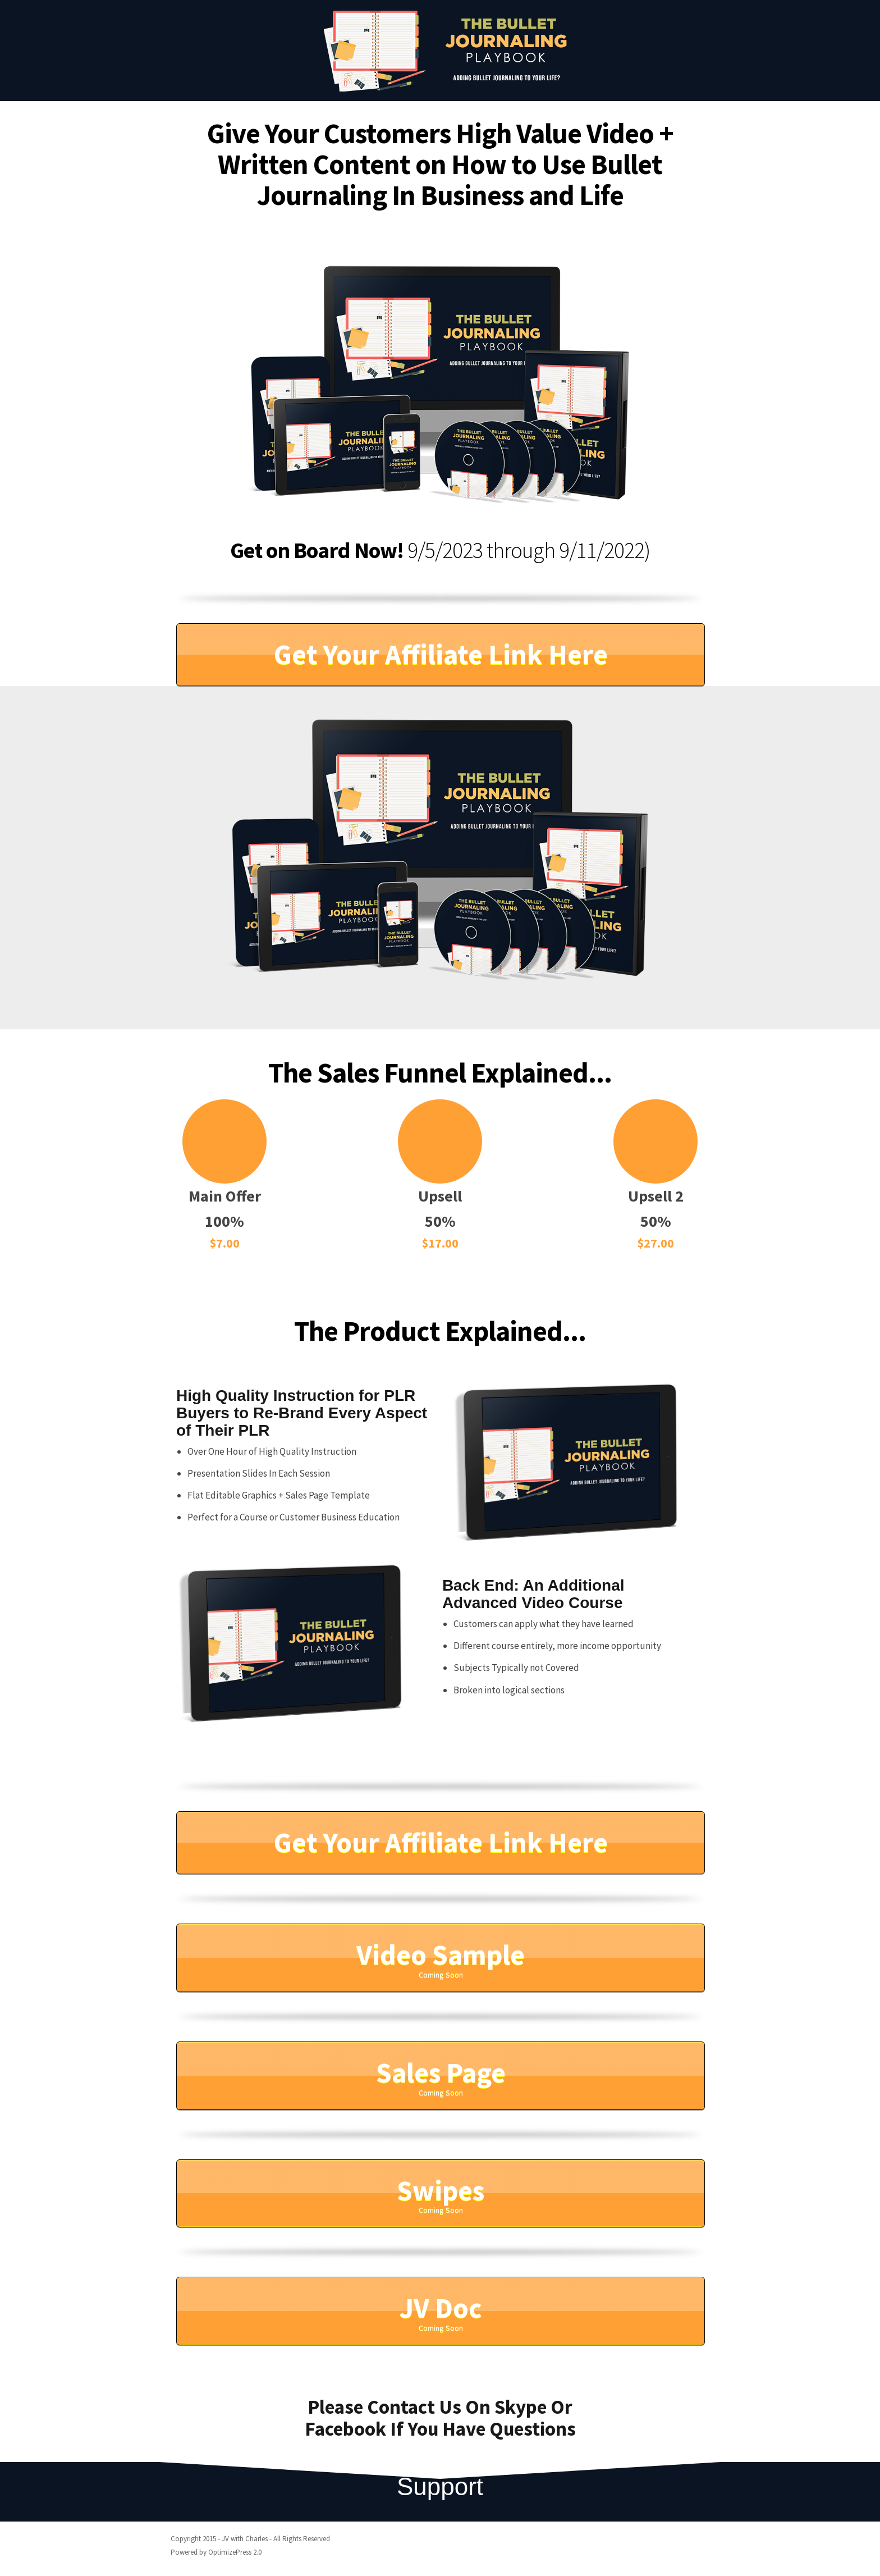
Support (440, 2486)
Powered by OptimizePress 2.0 (216, 2552)
